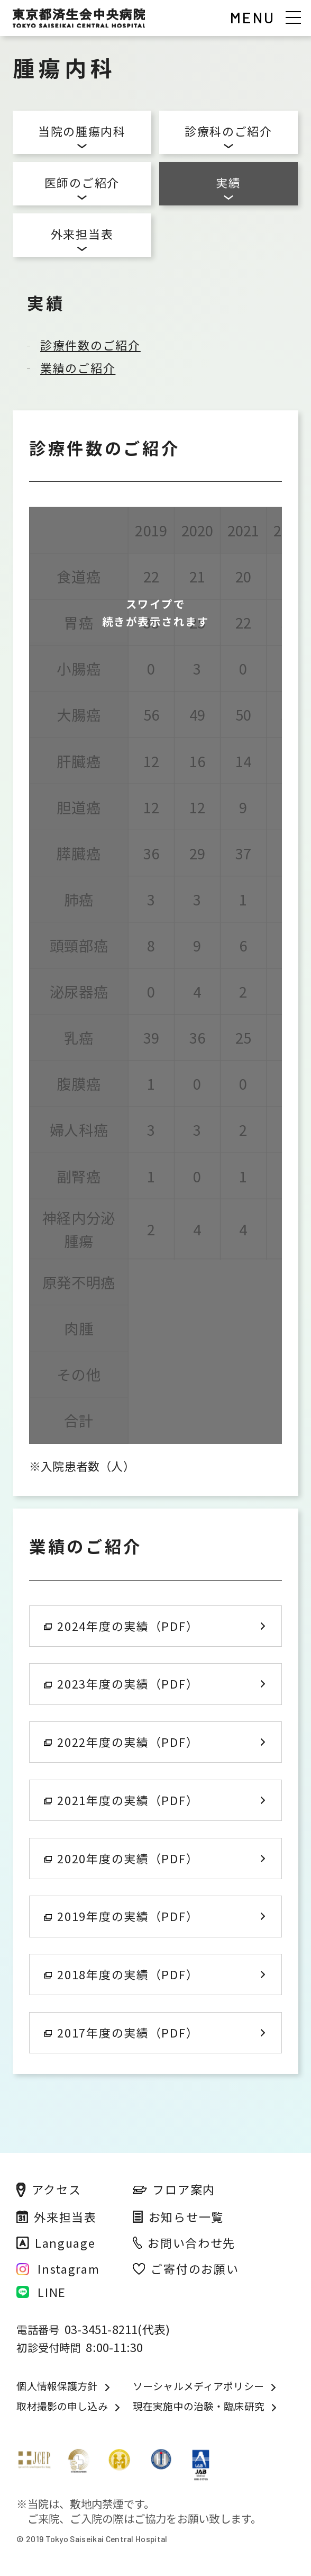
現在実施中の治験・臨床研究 (198, 2406)
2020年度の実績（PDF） (121, 1858)
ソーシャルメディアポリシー (198, 2386)
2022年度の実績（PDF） (121, 1742)
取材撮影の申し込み (61, 2406)
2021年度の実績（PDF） (121, 1800)
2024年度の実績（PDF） (121, 1626)
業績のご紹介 (77, 368)
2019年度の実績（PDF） (121, 1916)
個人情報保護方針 (56, 2386)
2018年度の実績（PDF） (121, 1974)
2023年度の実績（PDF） (121, 1683)
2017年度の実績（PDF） (121, 2032)
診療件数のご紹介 (90, 345)
